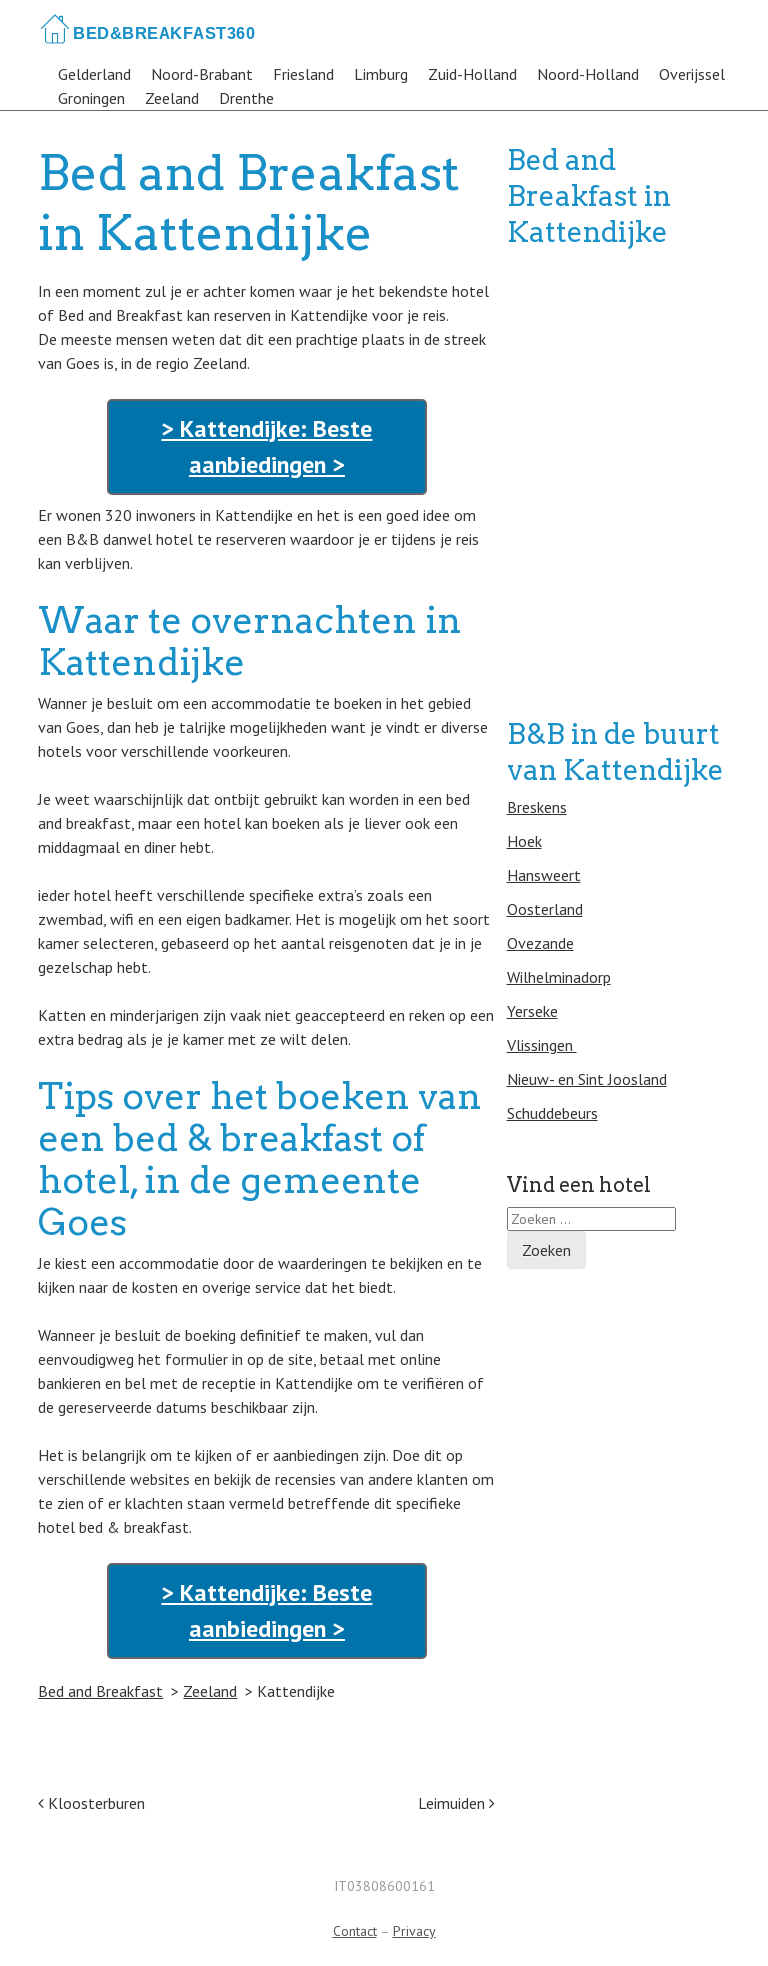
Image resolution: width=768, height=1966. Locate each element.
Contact (355, 1931)
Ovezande (540, 943)
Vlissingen (542, 1045)
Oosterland (545, 909)
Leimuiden (456, 1803)
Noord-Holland (588, 74)
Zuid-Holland (472, 74)
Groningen (91, 98)
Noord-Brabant (202, 74)
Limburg (381, 74)
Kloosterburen (91, 1803)
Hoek (524, 841)
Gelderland (94, 74)
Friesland (303, 74)
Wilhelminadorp (559, 977)
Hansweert (544, 875)
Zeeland (172, 98)
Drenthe (246, 98)
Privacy (414, 1931)
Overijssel (692, 74)
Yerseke (532, 1011)
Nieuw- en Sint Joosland (587, 1079)
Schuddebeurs (552, 1113)
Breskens (537, 807)
